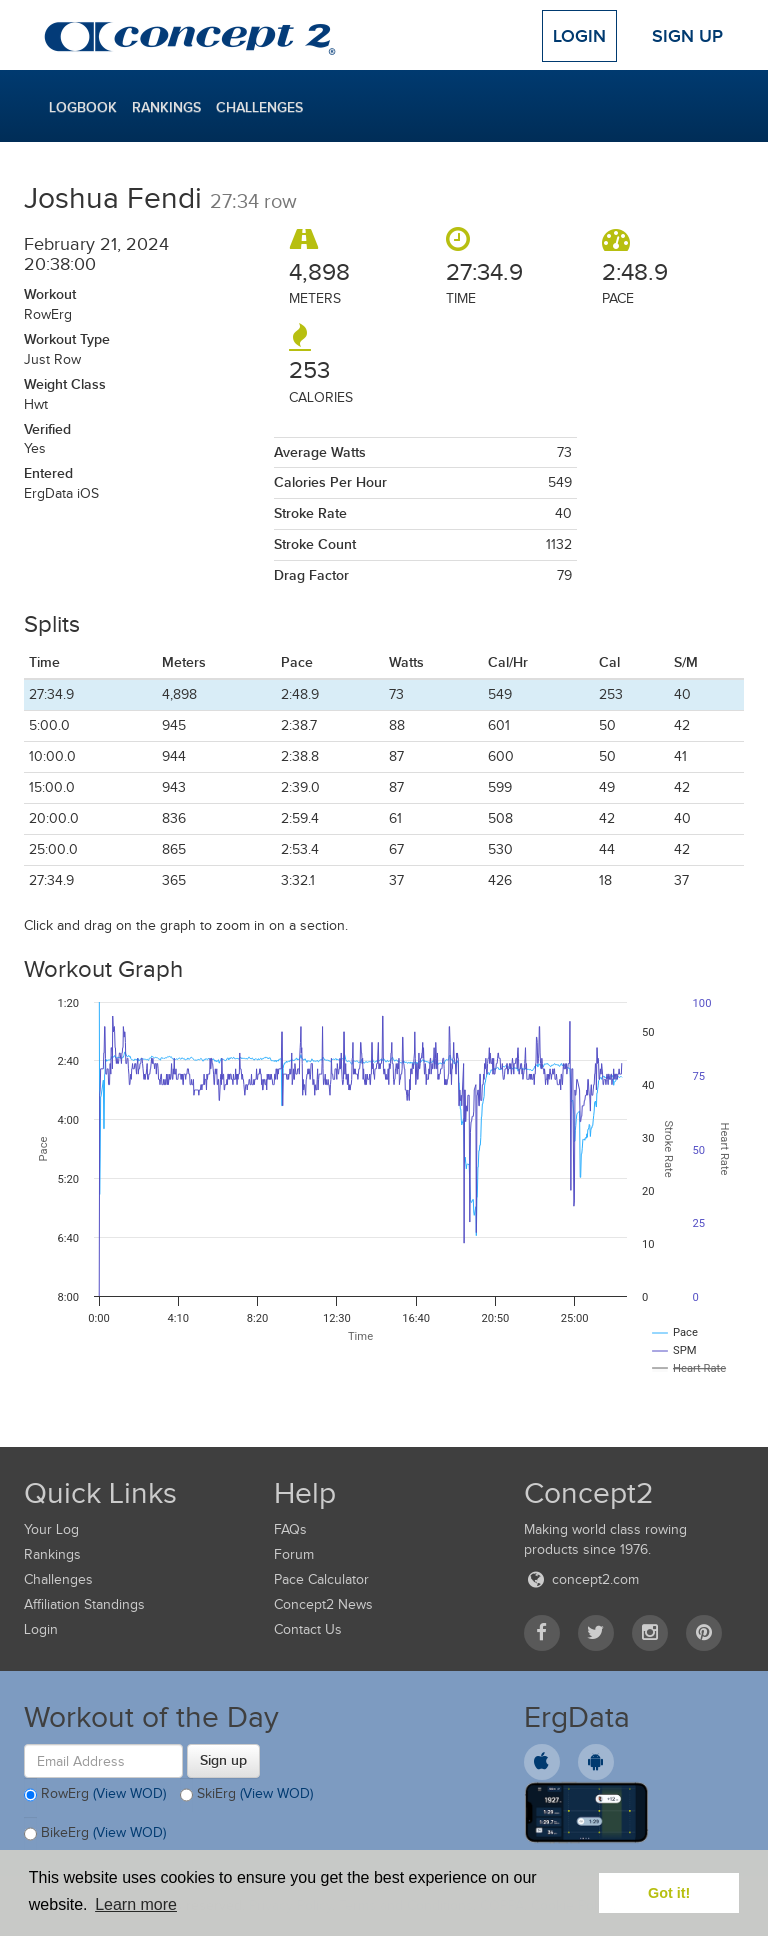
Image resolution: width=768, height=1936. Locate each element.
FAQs (290, 1529)
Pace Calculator (321, 1579)
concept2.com (581, 1579)
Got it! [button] (669, 1893)
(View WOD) (129, 1793)
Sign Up (687, 36)
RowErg (95, 1795)
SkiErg (246, 1795)
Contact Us (308, 1629)
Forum (294, 1554)
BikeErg (95, 1834)
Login (579, 36)
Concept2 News (323, 1604)
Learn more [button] (136, 1904)
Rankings (166, 107)
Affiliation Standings (84, 1604)
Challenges (259, 107)
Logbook (83, 107)
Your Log (51, 1529)
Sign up (223, 1760)
